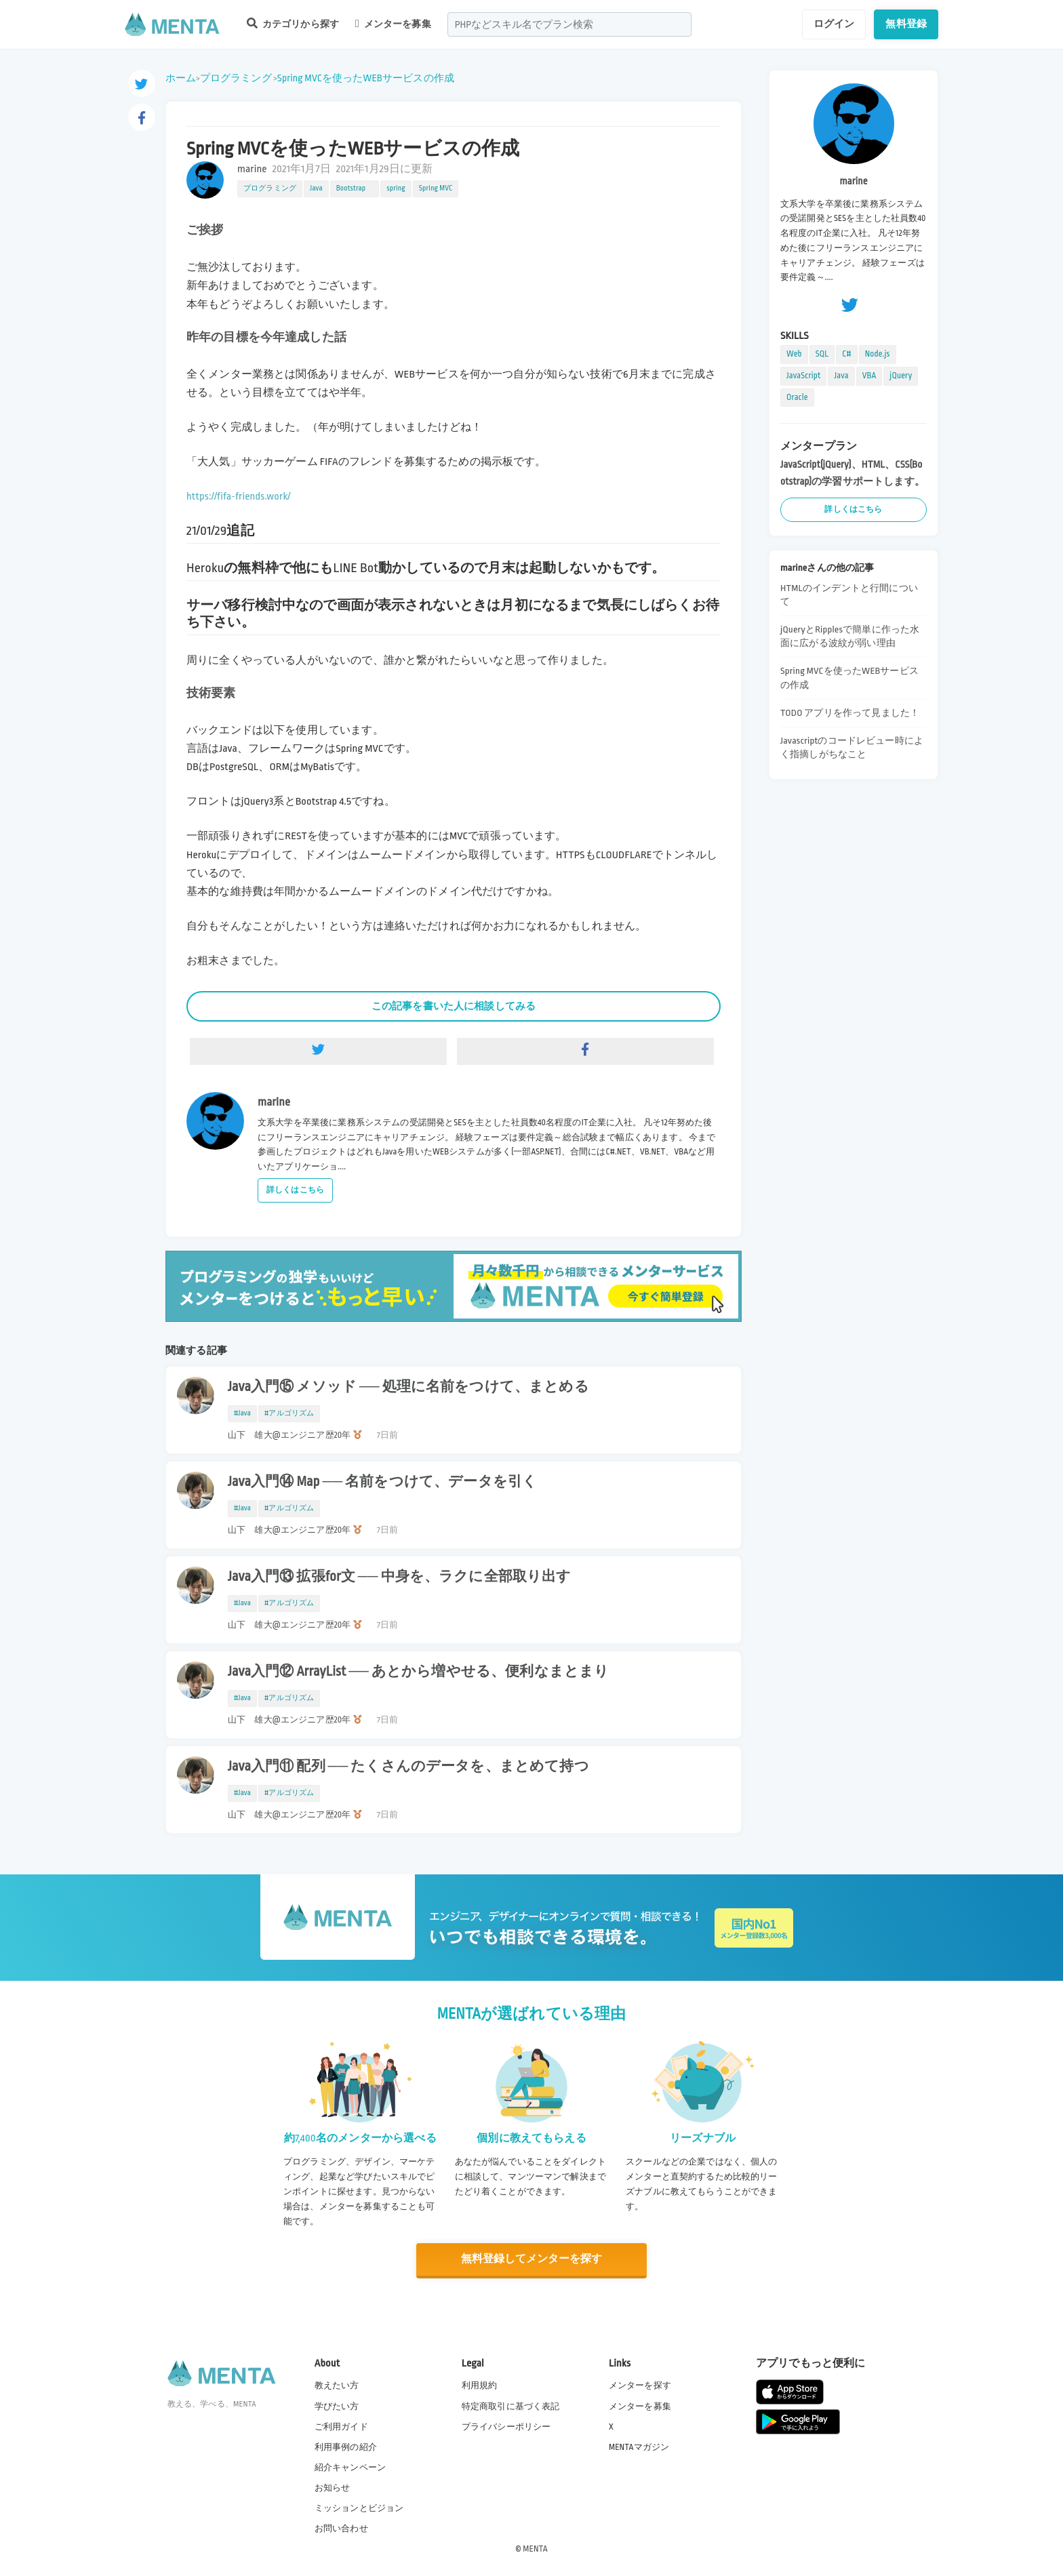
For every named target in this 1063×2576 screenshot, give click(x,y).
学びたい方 (337, 2405)
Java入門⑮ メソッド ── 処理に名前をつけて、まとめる (408, 1387)
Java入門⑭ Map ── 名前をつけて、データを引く (382, 1481)
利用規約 (480, 2385)
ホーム (180, 78)
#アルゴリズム (289, 1413)
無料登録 (906, 23)
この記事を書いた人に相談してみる (454, 1006)
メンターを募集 (393, 23)
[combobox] (569, 24)
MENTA (535, 2548)
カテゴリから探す (293, 23)
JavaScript (803, 375)
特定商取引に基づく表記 (511, 2405)
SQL (822, 354)
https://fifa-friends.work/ (238, 496)
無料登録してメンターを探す (531, 2259)
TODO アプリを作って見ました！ (849, 713)
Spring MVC (436, 188)
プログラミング (236, 78)
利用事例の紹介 (346, 2446)
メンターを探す (640, 2385)
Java (316, 188)
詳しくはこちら (295, 1190)
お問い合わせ (341, 2528)
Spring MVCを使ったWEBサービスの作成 (365, 78)
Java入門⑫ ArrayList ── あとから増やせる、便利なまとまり (418, 1671)
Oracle (797, 397)
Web (794, 354)
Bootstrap (355, 188)
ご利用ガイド (341, 2425)
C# (846, 354)
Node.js (877, 354)
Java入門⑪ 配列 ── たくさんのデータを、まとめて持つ (408, 1766)
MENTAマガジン (639, 2446)
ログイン (834, 23)
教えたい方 (337, 2385)
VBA (869, 375)
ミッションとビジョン (359, 2507)
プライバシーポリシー (506, 2425)
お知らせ (332, 2487)
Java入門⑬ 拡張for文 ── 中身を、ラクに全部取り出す (399, 1576)
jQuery (900, 375)
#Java (242, 1413)
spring (395, 188)
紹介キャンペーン (350, 2467)
